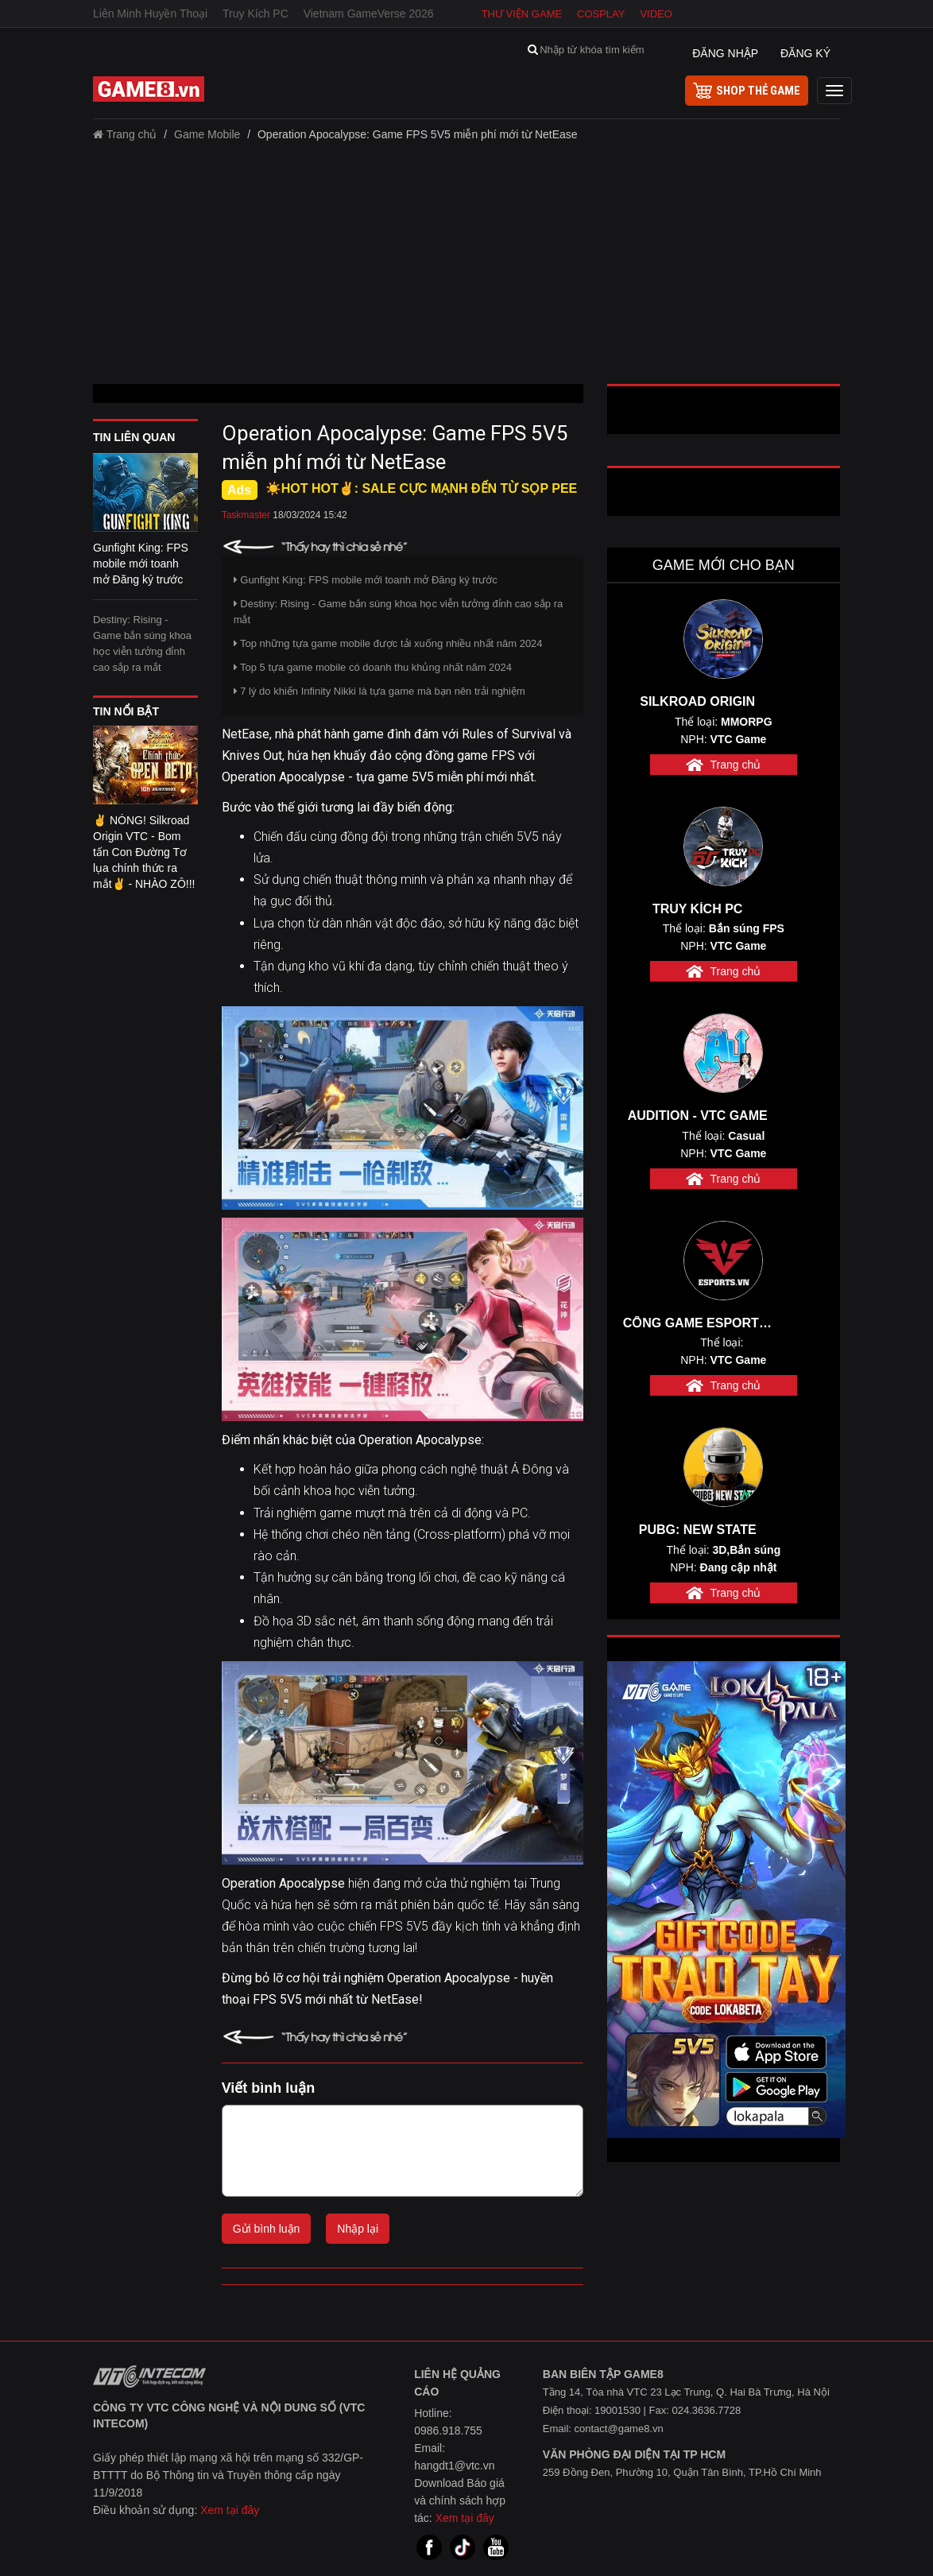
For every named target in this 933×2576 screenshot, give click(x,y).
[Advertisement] (466, 268)
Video (656, 14)
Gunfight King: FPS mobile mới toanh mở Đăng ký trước (365, 580)
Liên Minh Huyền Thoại (150, 13)
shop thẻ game (746, 91)
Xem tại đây (229, 2510)
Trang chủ (125, 134)
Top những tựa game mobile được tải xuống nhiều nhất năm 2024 (388, 643)
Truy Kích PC (255, 13)
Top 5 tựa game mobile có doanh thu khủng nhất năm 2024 (373, 667)
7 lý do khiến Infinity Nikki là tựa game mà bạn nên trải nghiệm (379, 691)
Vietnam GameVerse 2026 (369, 13)
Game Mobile (207, 134)
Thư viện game (522, 14)
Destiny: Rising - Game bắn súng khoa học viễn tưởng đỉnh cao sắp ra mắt (142, 643)
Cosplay (601, 14)
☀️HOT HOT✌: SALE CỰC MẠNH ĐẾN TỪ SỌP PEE (421, 488)
